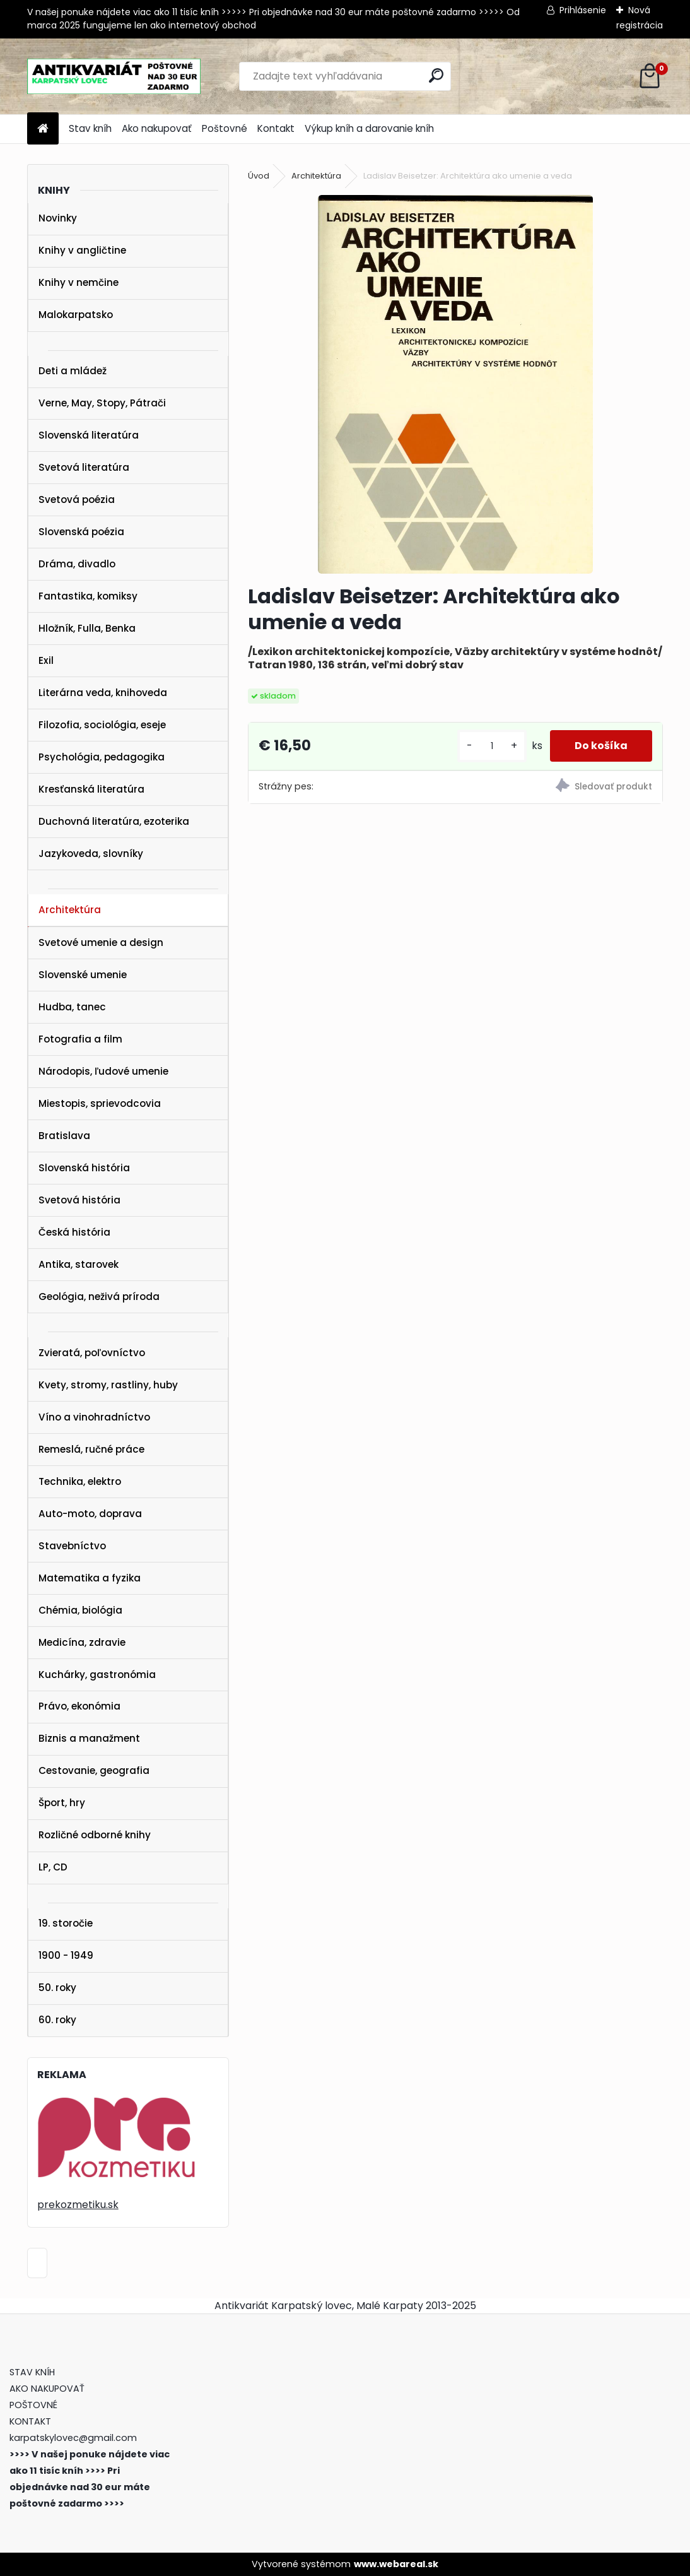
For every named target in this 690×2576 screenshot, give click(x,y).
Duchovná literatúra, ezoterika (113, 821)
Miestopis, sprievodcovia (99, 1103)
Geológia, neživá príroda (99, 1296)
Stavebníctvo (72, 1545)
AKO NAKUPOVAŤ (47, 2388)
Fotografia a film (80, 1039)
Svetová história (79, 1200)
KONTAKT (30, 2421)
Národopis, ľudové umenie (103, 1071)
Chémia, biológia (80, 1610)
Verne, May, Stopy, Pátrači (102, 403)
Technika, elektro (79, 1481)
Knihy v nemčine (78, 282)
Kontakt (276, 128)
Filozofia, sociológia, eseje (102, 724)
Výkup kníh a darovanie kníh (369, 128)
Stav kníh (90, 128)
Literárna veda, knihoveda (102, 692)
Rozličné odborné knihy (94, 1834)
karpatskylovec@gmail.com (73, 2437)
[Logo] (114, 76)
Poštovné (224, 128)
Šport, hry (61, 1802)
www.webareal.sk (396, 2564)
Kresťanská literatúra (91, 789)
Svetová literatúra (83, 467)
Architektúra (69, 909)
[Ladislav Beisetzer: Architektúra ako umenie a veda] (455, 384)
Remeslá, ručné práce (91, 1449)
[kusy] (491, 746)
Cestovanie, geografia (93, 1770)
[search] (436, 75)
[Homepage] (43, 129)
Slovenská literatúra (88, 435)
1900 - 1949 (65, 1955)
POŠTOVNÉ (33, 2405)
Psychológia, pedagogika (101, 757)
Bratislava (64, 1135)
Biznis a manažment (89, 1738)
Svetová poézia (76, 499)
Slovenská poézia (81, 531)
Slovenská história (84, 1167)
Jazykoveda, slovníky (90, 853)
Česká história (74, 1232)
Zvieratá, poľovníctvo (91, 1352)
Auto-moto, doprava (90, 1513)
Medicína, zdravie (82, 1642)
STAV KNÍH (33, 2372)
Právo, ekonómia (79, 1706)
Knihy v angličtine (82, 250)
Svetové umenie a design (100, 942)
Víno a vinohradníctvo (94, 1417)
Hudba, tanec (72, 1006)
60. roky (57, 2019)
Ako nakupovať (157, 128)
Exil (46, 660)
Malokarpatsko (75, 314)
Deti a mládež (72, 370)
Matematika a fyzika (89, 1578)
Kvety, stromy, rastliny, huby (108, 1384)
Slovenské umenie (82, 974)
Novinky (57, 218)
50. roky (57, 1987)
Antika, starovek (78, 1264)
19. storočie (65, 1923)
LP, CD (52, 1867)
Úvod (258, 176)
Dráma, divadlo (76, 563)
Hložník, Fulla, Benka (87, 628)
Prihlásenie (582, 10)
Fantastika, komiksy (87, 596)
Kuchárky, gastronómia (97, 1674)
